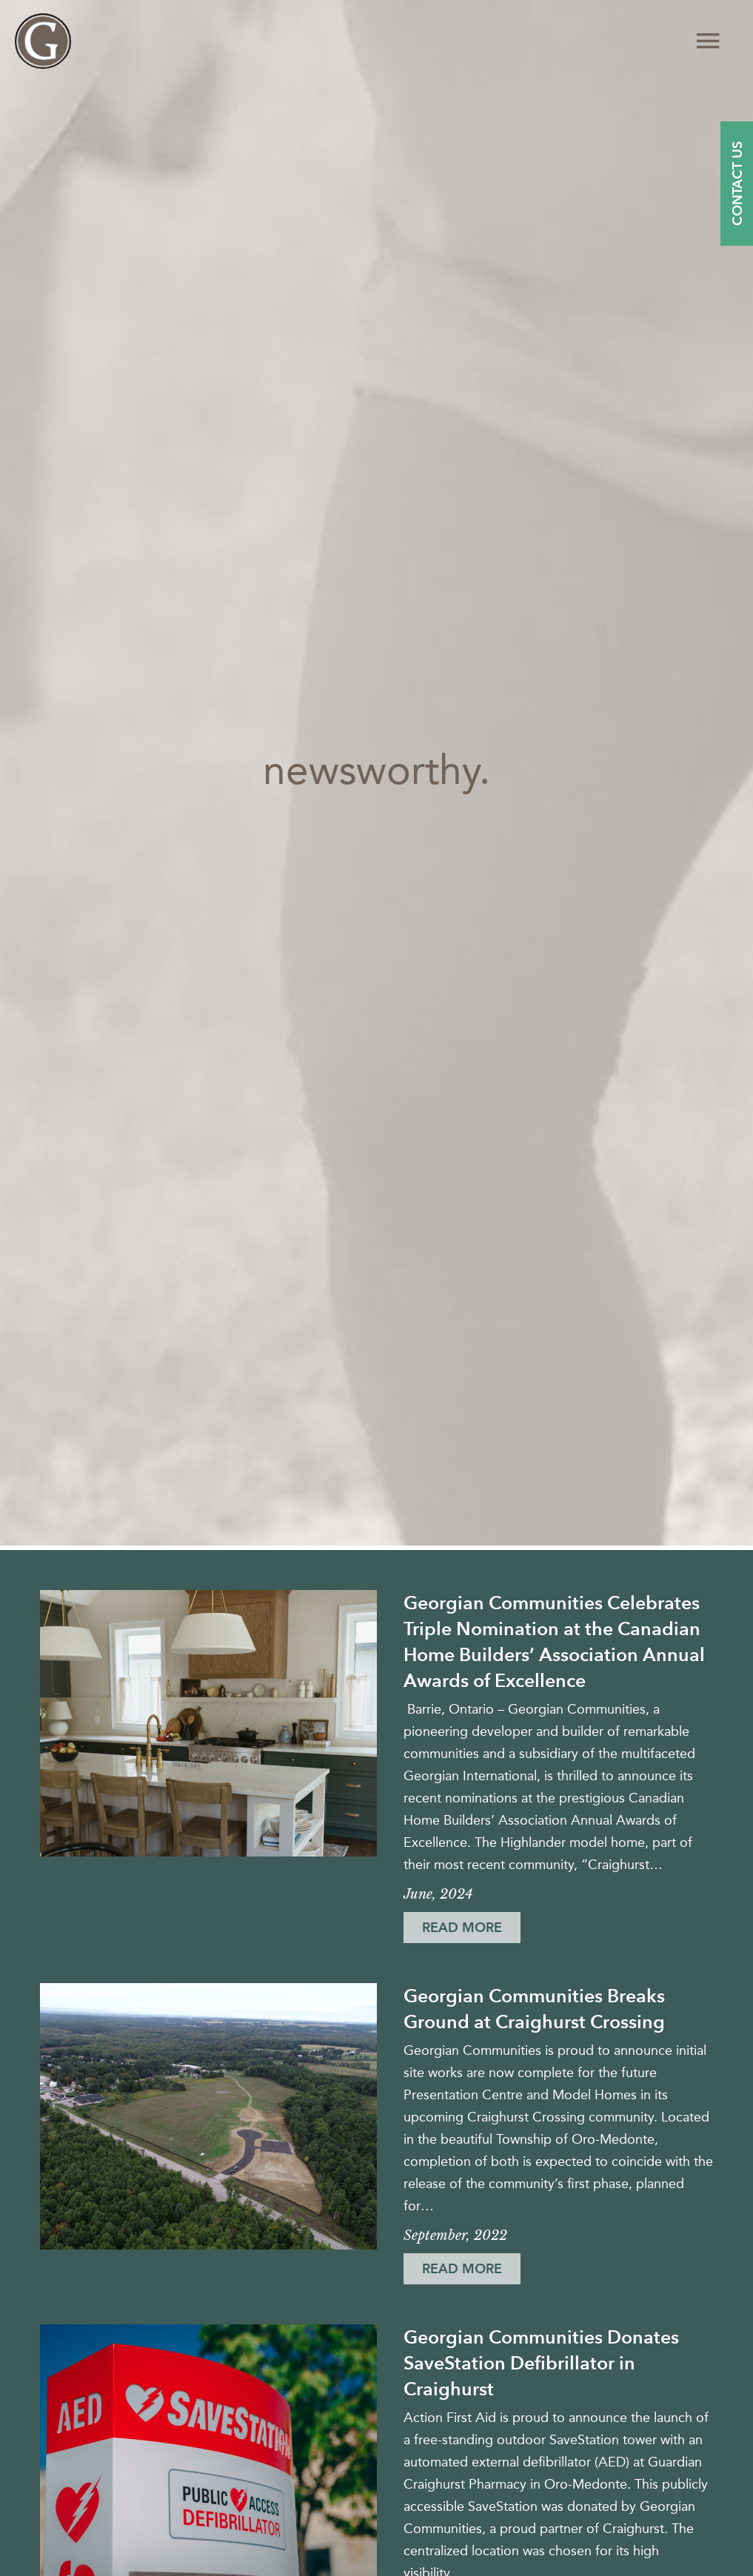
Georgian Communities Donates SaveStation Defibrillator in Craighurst (541, 2363)
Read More (469, 1930)
